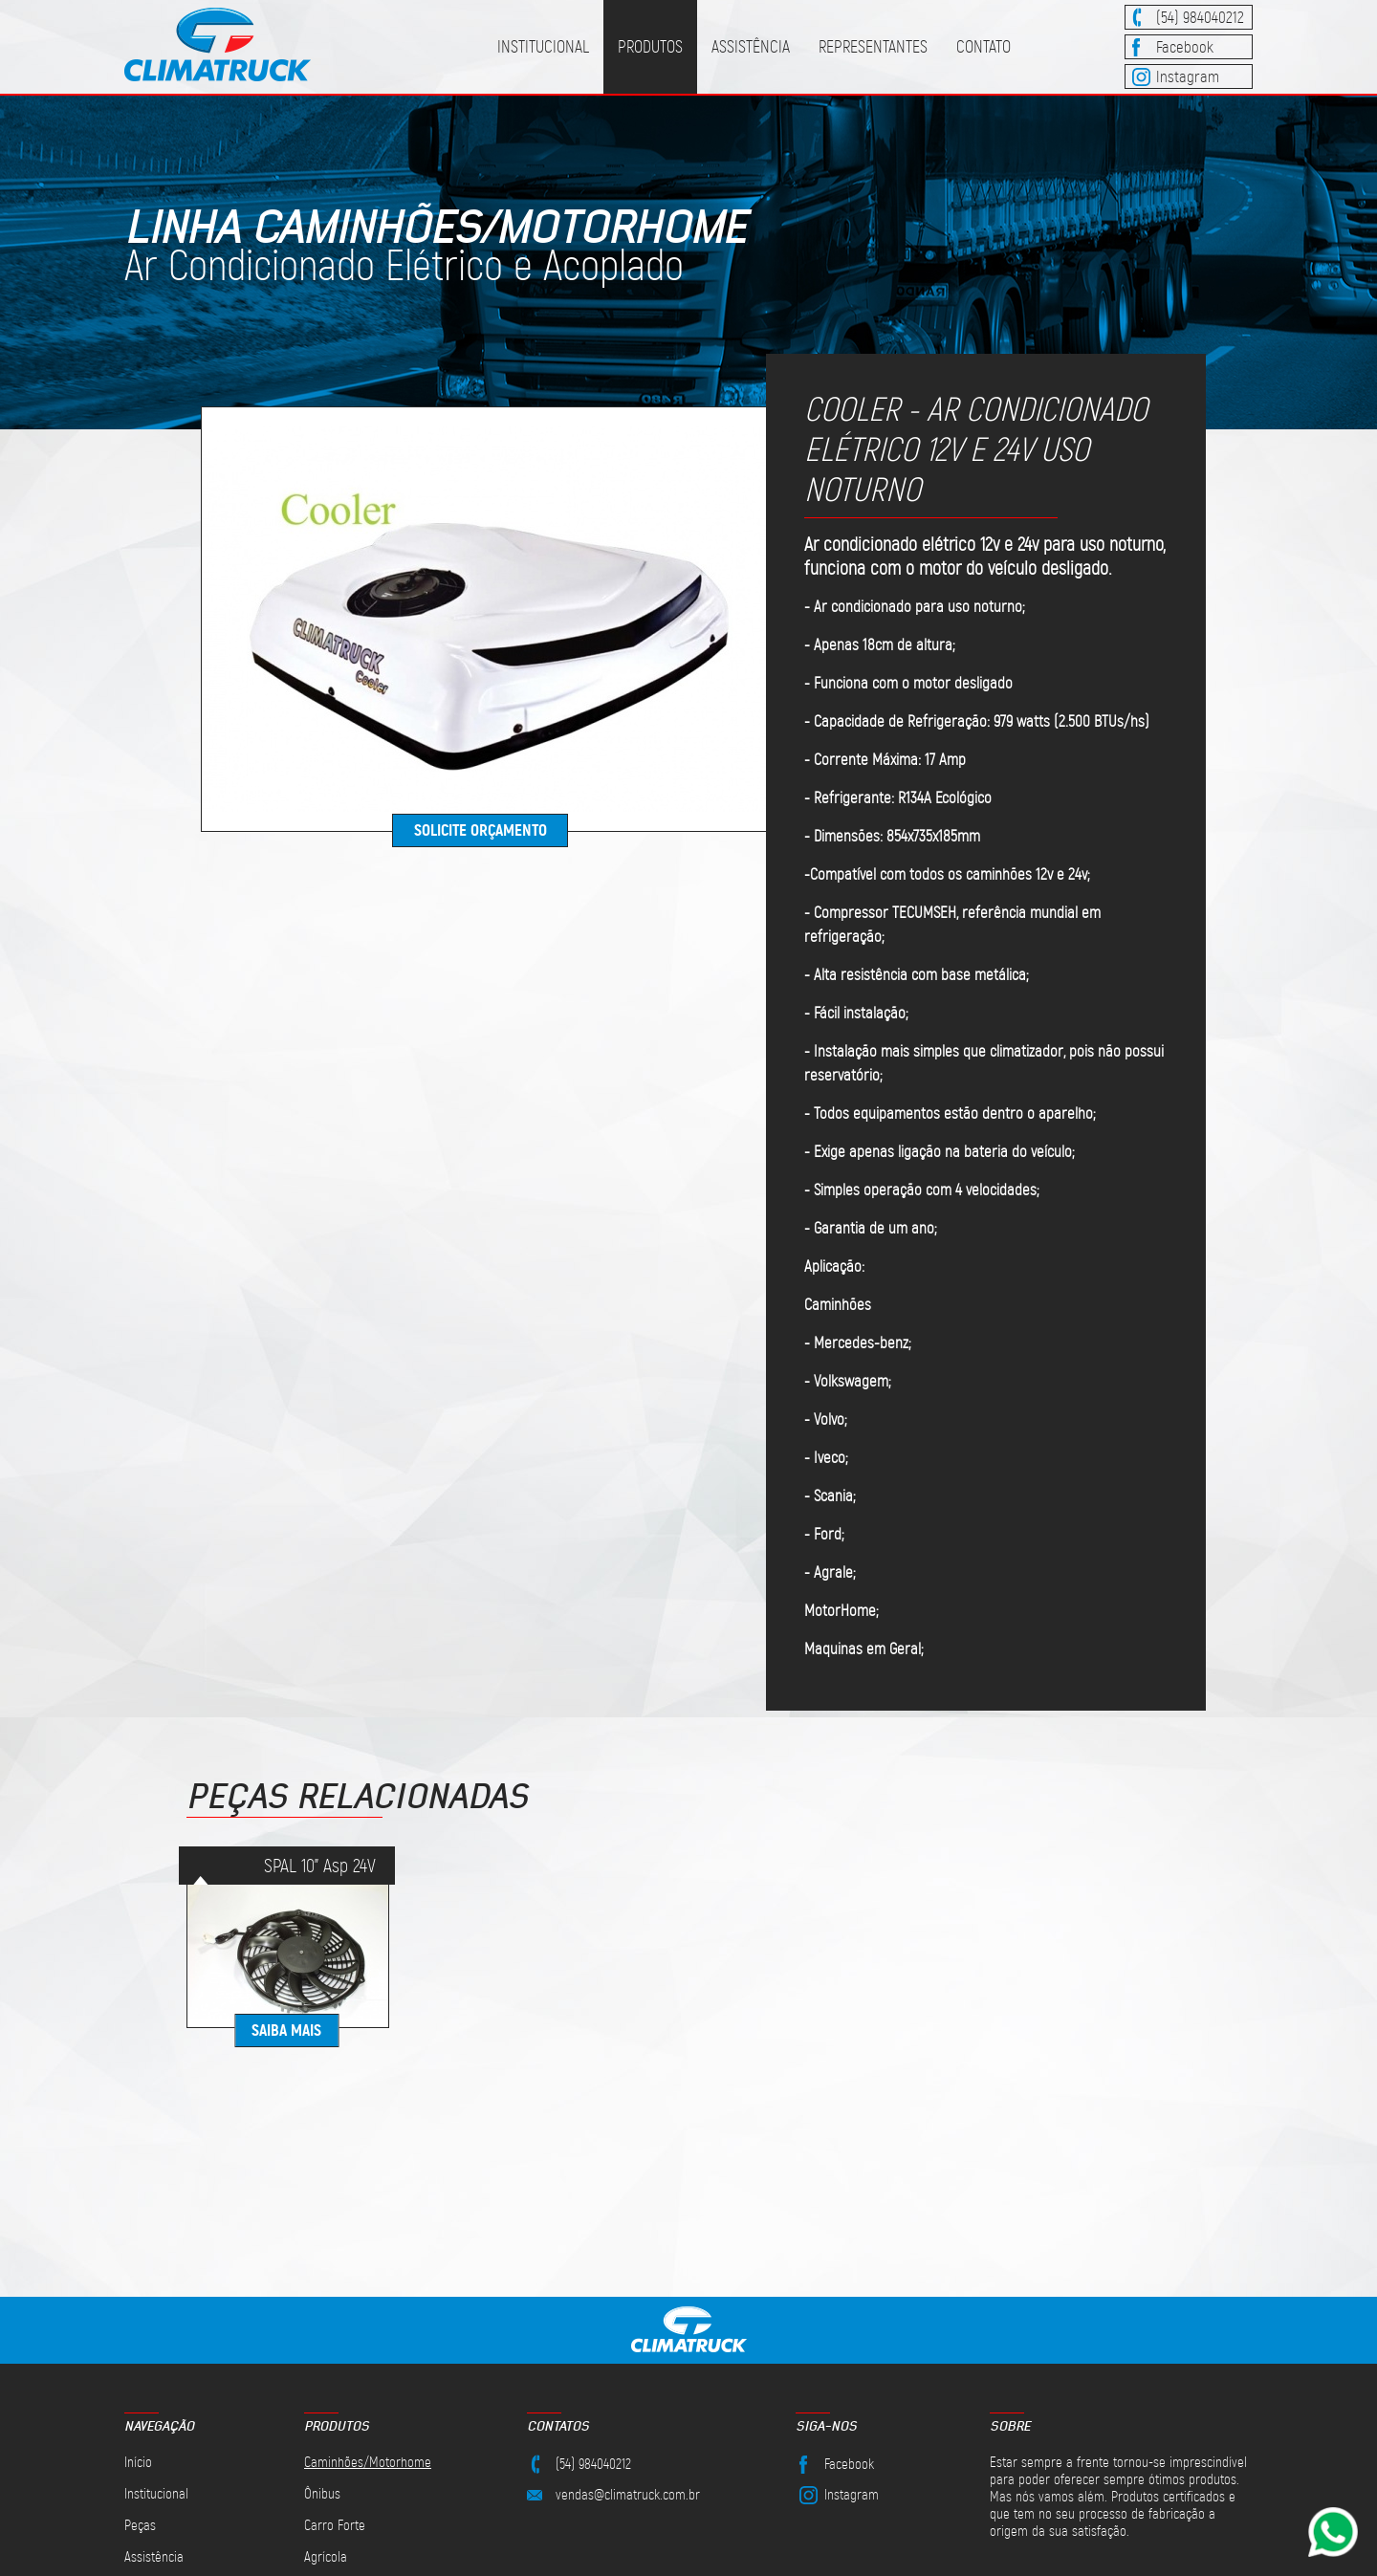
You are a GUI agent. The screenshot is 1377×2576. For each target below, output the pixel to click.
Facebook (1184, 46)
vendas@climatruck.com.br (628, 2494)
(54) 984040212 (1200, 17)
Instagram (1187, 76)
